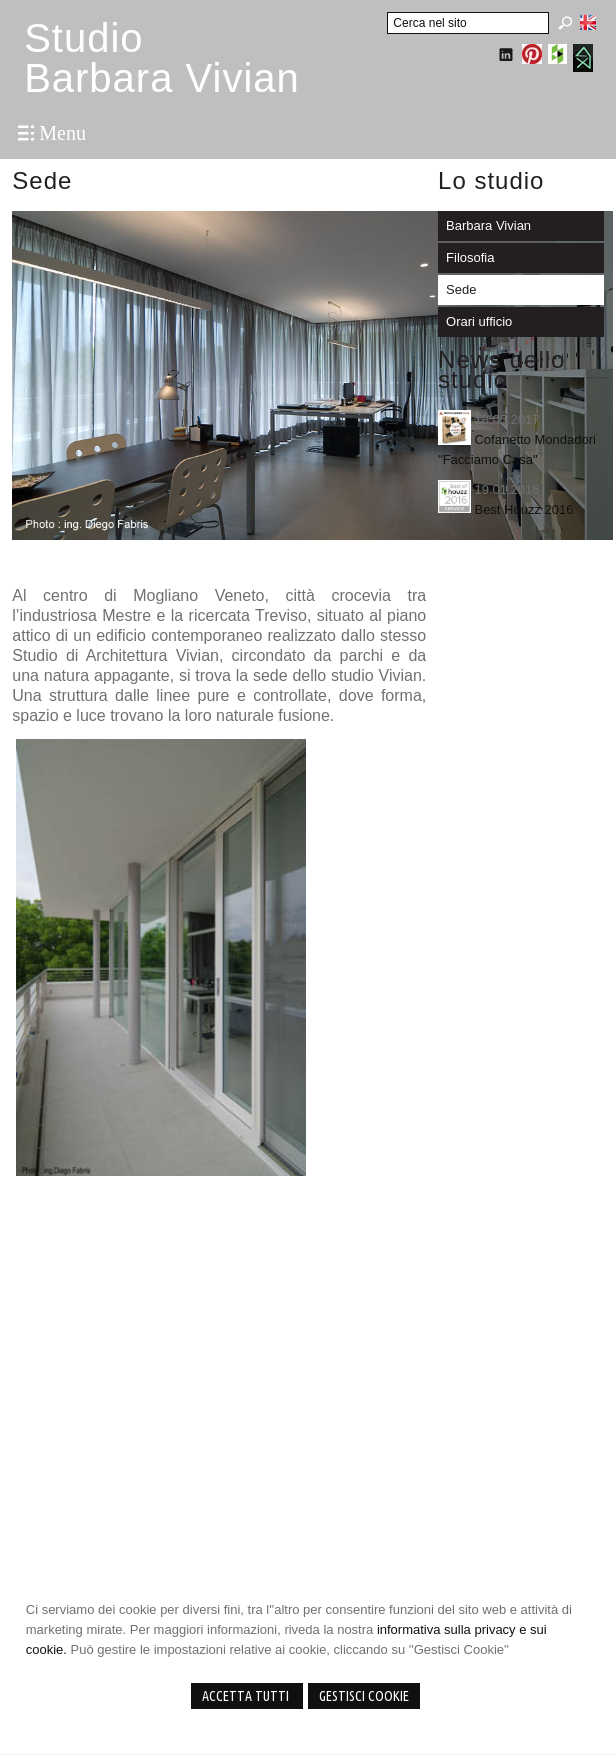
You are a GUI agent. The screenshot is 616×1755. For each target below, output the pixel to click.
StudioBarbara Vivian (162, 58)
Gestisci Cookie (364, 1696)
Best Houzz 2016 (523, 509)
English (588, 22)
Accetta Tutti (247, 1696)
